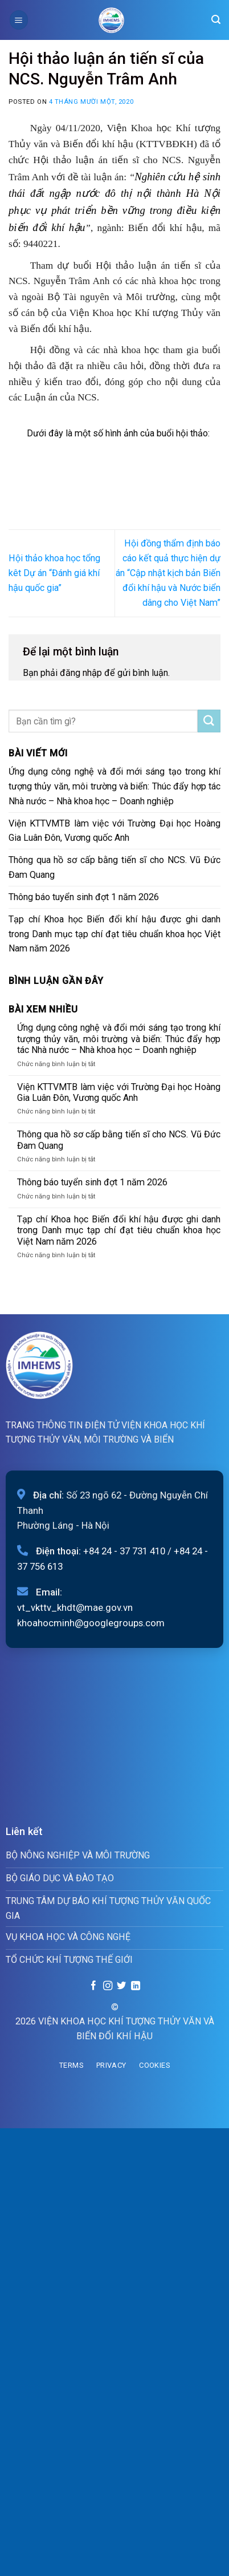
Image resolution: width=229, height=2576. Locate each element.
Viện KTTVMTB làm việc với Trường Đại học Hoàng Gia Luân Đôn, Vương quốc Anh (114, 831)
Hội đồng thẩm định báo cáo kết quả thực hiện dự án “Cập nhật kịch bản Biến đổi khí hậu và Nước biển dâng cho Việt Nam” (168, 572)
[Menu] (19, 19)
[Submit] (209, 721)
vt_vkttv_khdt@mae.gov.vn (75, 1607)
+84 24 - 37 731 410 (124, 1551)
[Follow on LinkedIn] (135, 1986)
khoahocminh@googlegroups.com (91, 1623)
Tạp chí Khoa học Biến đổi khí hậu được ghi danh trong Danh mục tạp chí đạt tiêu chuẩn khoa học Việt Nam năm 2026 (114, 934)
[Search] (215, 20)
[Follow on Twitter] (121, 1986)
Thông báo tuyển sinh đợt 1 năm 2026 (84, 897)
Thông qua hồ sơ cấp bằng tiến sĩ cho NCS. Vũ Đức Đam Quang (114, 867)
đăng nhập (81, 672)
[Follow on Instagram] (107, 1986)
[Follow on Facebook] (93, 1986)
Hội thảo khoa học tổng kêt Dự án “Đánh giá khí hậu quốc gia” (54, 573)
